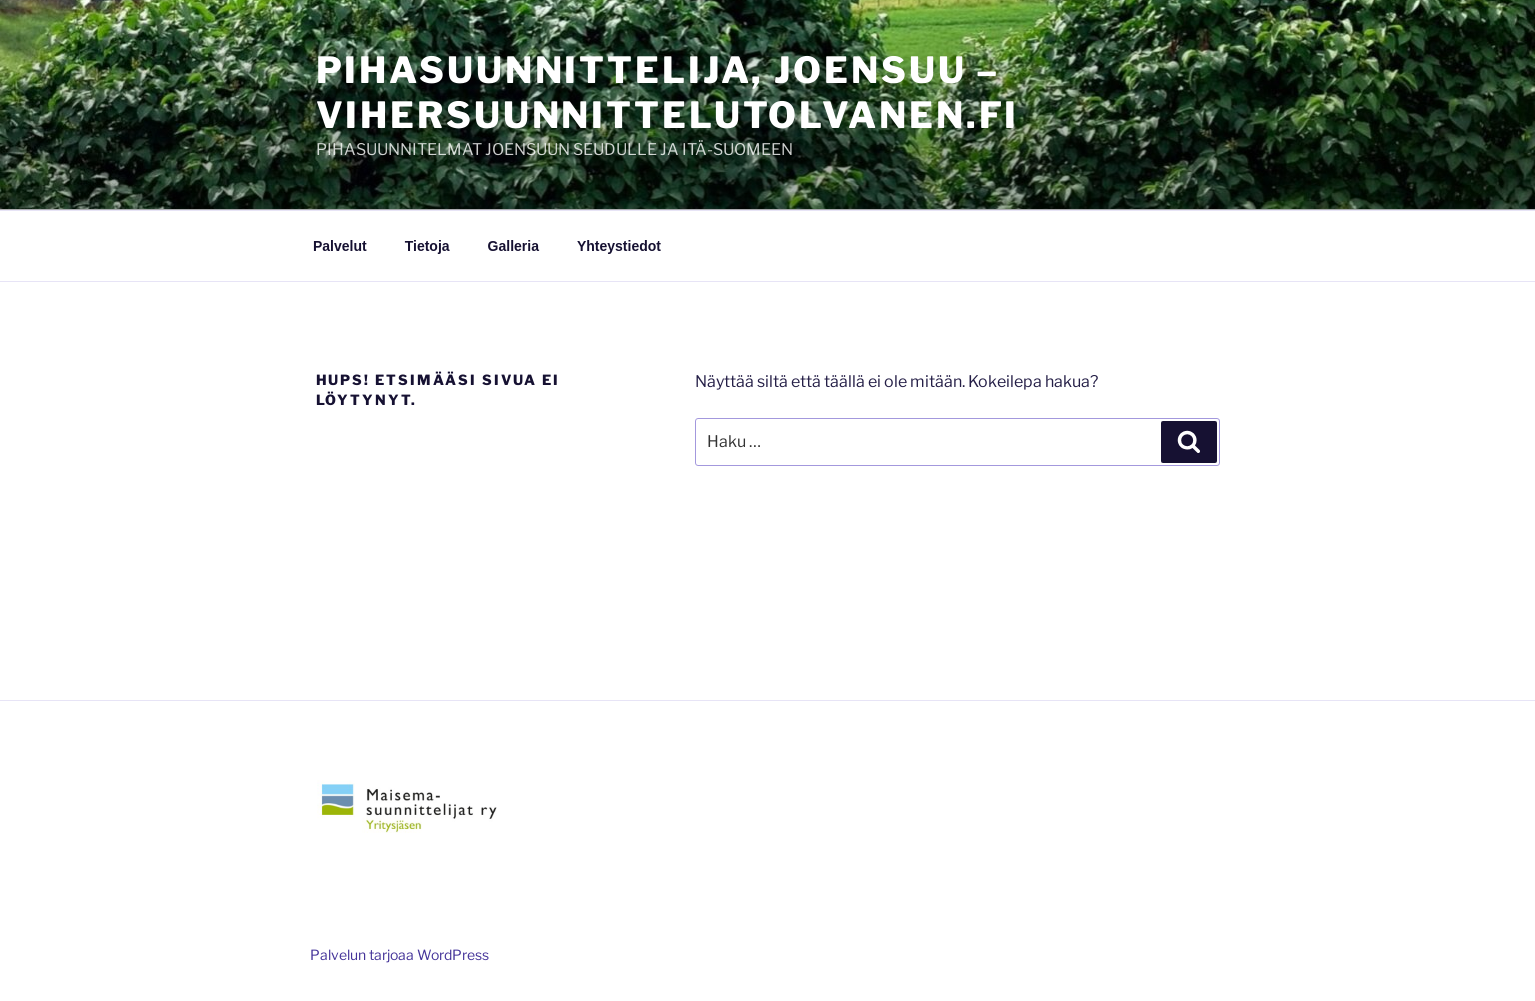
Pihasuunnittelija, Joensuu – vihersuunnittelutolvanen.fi (668, 92)
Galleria (513, 246)
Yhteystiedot (619, 246)
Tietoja (427, 246)
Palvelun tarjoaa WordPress (399, 954)
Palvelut (340, 246)
